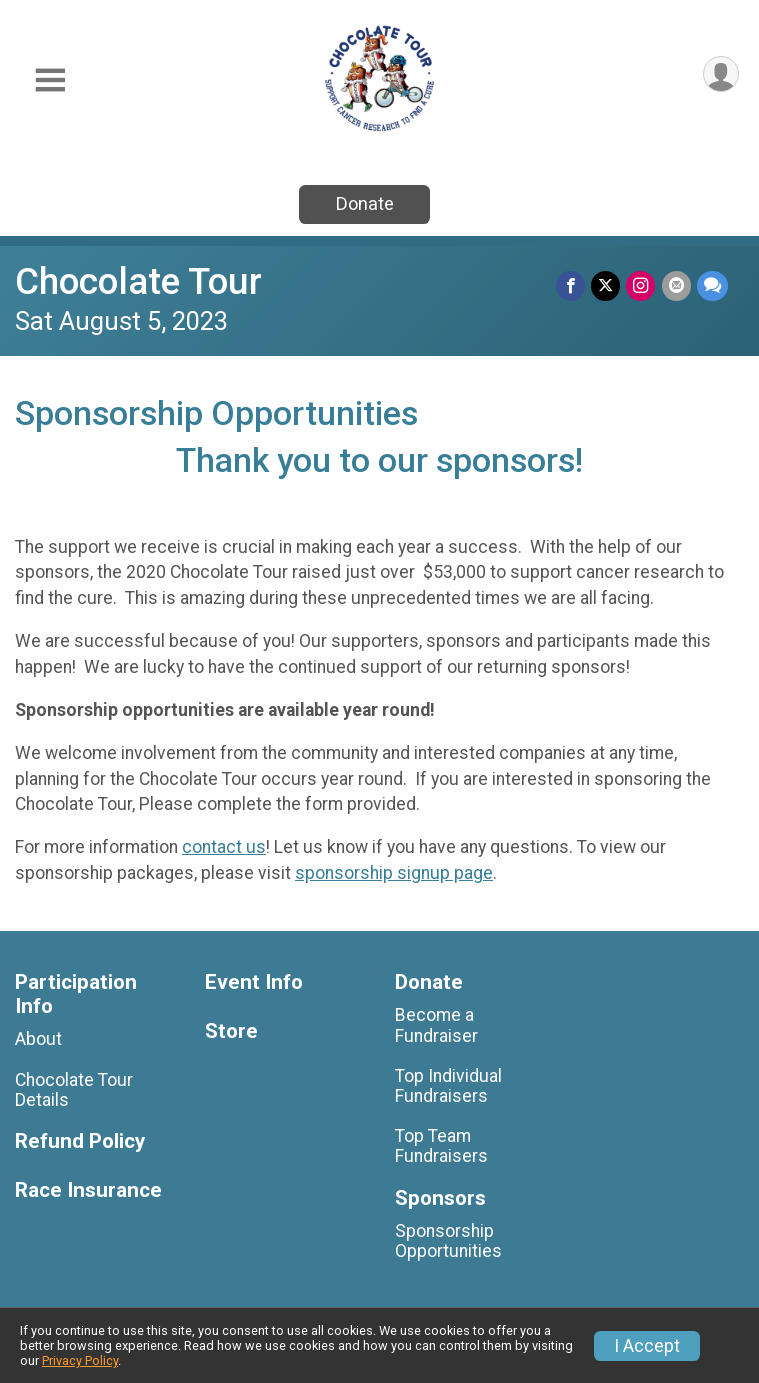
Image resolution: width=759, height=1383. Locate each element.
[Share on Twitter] (606, 285)
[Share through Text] (712, 285)
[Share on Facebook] (571, 285)
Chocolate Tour (138, 281)
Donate (365, 203)
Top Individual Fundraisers (448, 1086)
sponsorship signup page (394, 873)
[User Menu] (720, 74)
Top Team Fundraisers (441, 1146)
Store (231, 1031)
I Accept (647, 1346)
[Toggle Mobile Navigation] (50, 80)
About (38, 1039)
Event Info (254, 982)
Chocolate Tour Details (74, 1090)
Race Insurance (88, 1190)
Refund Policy (80, 1141)
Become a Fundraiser (436, 1025)
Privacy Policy (80, 1360)
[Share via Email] (676, 285)
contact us (224, 847)
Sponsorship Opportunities (448, 1241)
